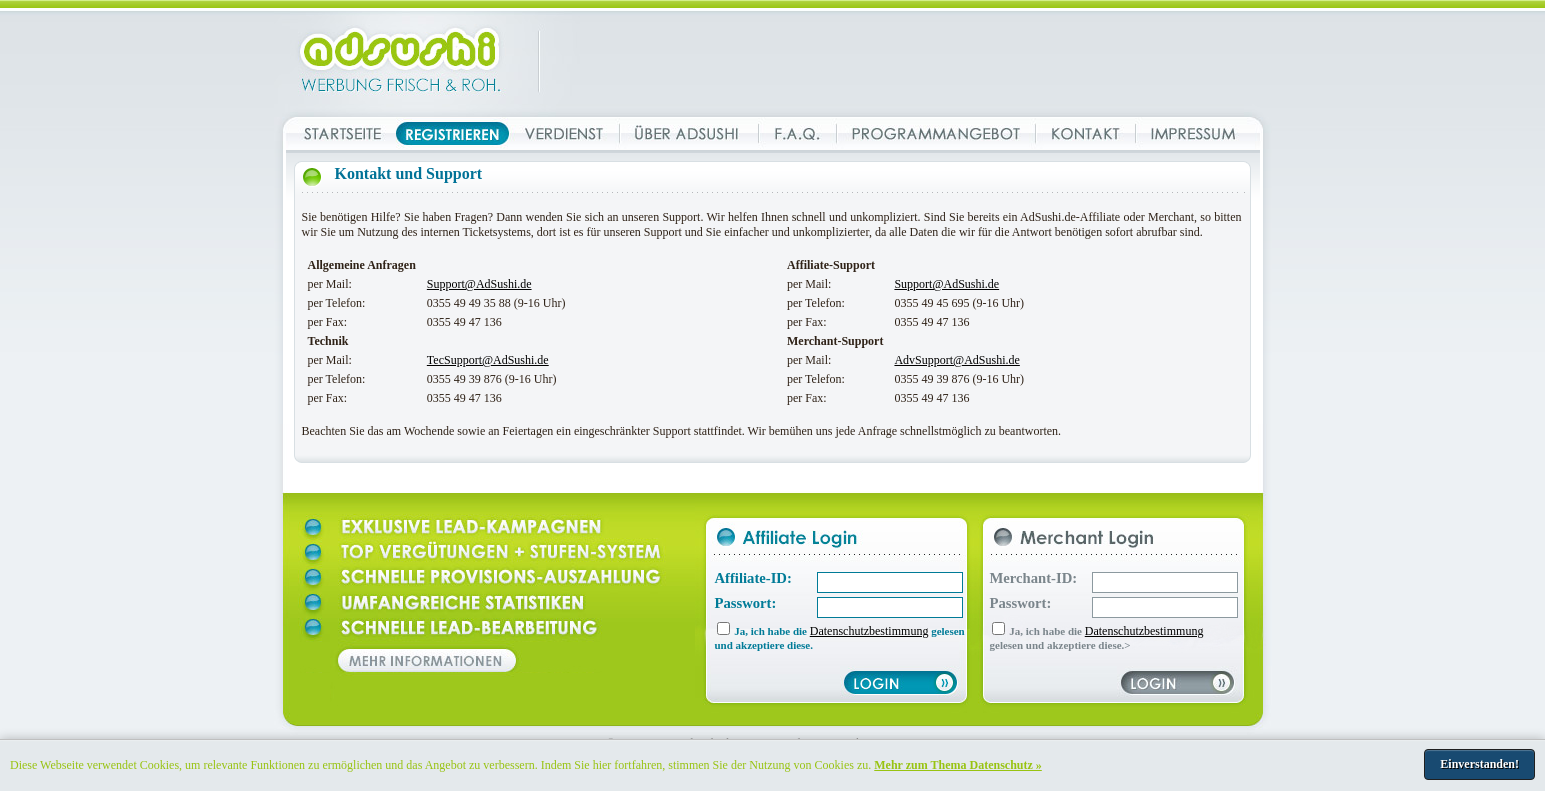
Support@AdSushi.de (479, 284)
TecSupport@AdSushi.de (488, 360)
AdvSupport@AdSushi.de (956, 360)
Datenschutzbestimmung (869, 631)
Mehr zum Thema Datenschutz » (958, 765)
